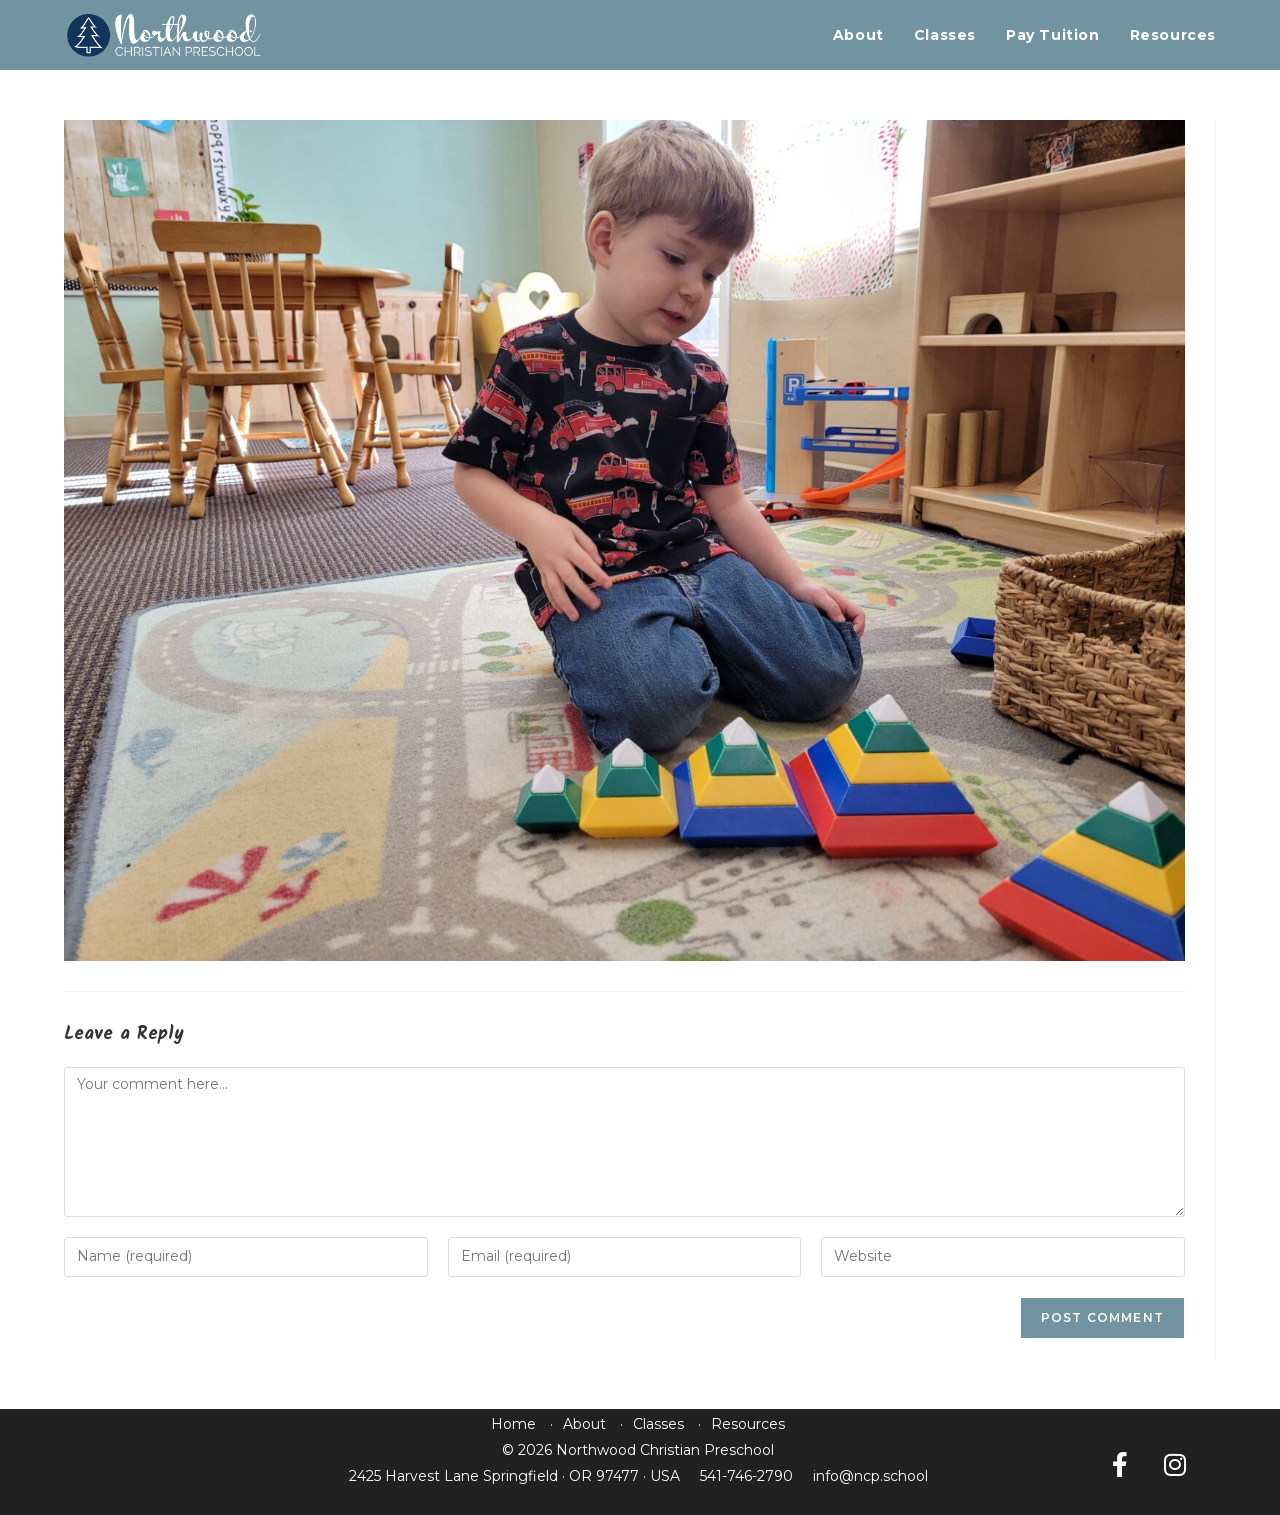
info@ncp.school (870, 1476)
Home (513, 1424)
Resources (748, 1424)
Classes (658, 1424)
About (584, 1424)
